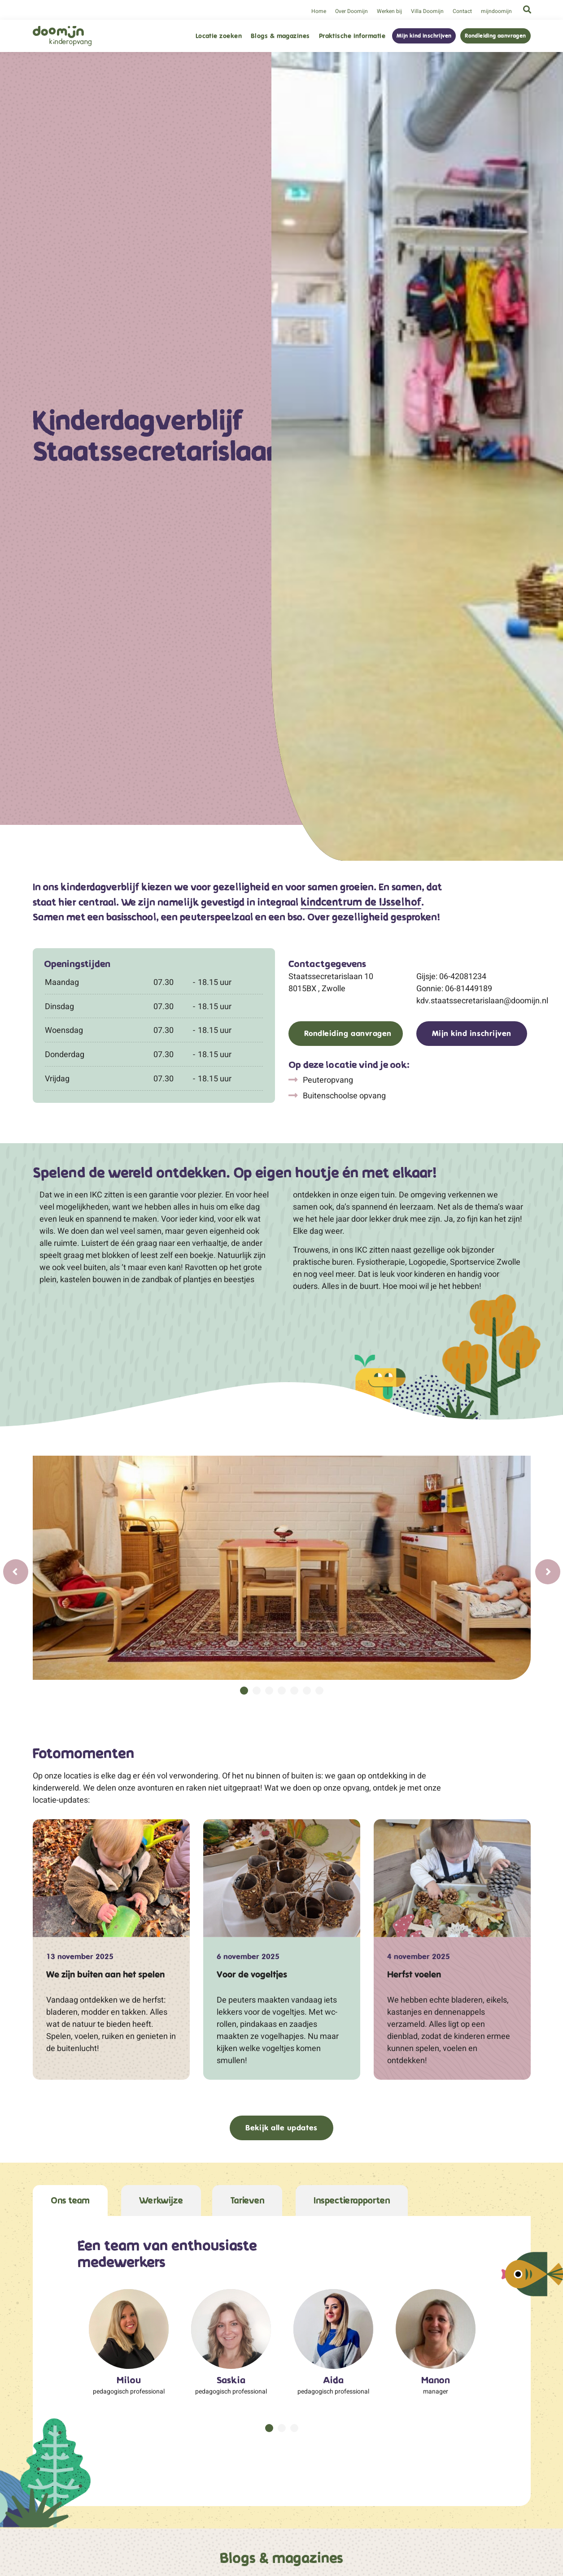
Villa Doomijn (427, 11)
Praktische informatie (352, 36)
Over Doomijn (351, 11)
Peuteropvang (327, 1079)
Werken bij (389, 11)
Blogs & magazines (280, 36)
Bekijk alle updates (281, 2128)
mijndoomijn (496, 11)
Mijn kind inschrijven (424, 35)
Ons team (70, 2201)
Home (318, 11)
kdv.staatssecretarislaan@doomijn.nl (473, 1000)
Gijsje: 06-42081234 (451, 976)
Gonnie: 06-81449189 (454, 988)
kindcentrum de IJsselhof (361, 903)
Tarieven (247, 2201)
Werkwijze (161, 2201)
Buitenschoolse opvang (343, 1095)
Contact (462, 11)
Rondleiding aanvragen (495, 35)
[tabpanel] (282, 1568)
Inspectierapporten (352, 2201)
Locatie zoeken (219, 36)
